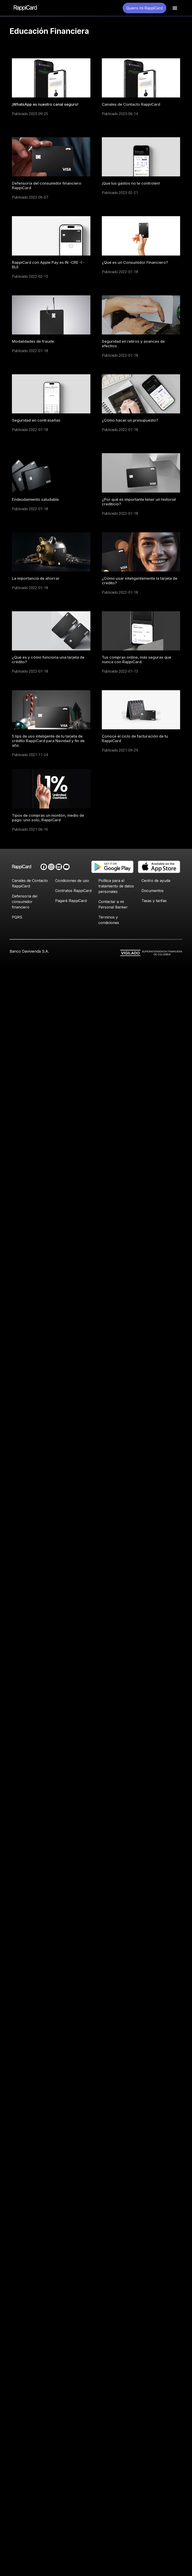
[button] (174, 8)
